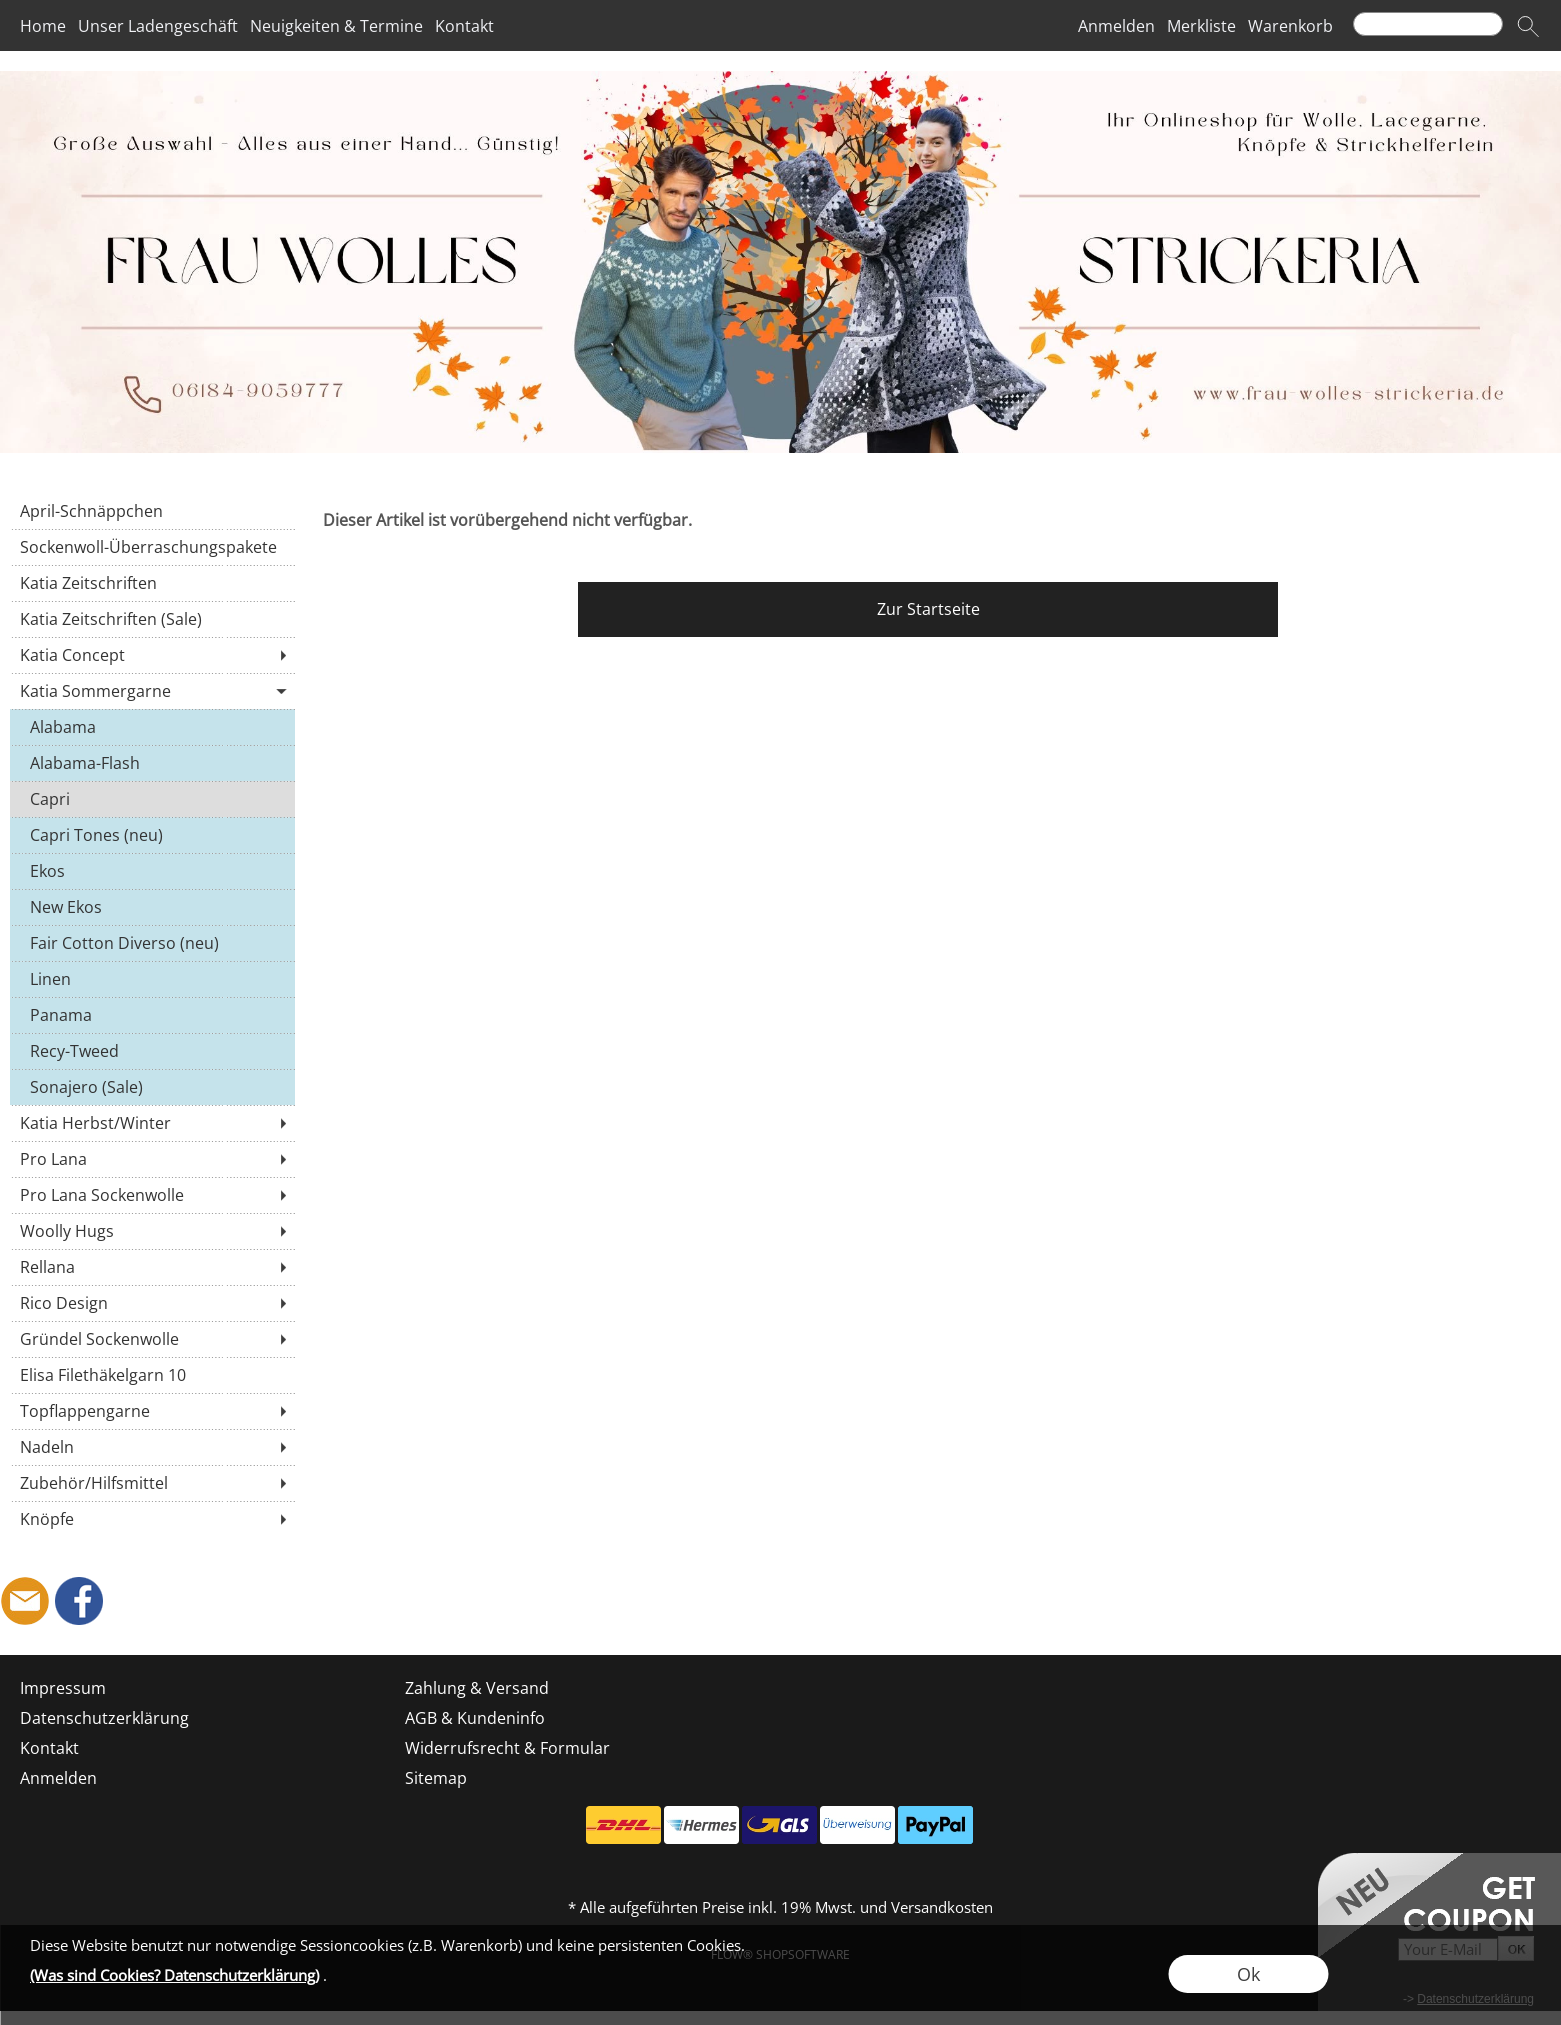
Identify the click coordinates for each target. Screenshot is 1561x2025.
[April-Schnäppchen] (152, 511)
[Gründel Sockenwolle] (152, 1339)
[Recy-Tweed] (152, 1051)
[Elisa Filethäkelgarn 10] (152, 1375)
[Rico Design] (152, 1303)
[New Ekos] (152, 907)
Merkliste (1201, 26)
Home (43, 26)
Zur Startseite (928, 609)
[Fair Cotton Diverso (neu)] (152, 943)
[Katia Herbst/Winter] (152, 1123)
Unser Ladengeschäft (158, 26)
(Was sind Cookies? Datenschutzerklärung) (174, 1975)
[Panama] (152, 1015)
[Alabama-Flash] (152, 763)
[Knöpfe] (152, 1519)
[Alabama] (152, 727)
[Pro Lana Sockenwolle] (152, 1195)
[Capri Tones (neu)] (152, 835)
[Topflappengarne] (152, 1411)
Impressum (63, 1688)
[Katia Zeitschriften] (152, 583)
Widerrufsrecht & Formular (507, 1748)
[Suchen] (1428, 24)
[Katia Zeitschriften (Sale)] (152, 619)
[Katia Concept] (152, 655)
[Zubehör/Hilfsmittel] (152, 1483)
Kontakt (464, 26)
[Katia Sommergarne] (152, 691)
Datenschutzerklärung (104, 1718)
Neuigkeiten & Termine (336, 26)
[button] (1528, 26)
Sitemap (436, 1778)
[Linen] (152, 979)
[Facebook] (79, 1601)
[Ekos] (152, 871)
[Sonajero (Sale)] (152, 1087)
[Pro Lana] (152, 1159)
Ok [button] (1248, 1974)
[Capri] (152, 799)
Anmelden (1116, 26)
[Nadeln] (152, 1447)
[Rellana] (152, 1267)
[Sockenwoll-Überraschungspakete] (152, 547)
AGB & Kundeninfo (475, 1718)
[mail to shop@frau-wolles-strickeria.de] (25, 1601)
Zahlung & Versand (477, 1688)
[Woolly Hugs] (152, 1231)
